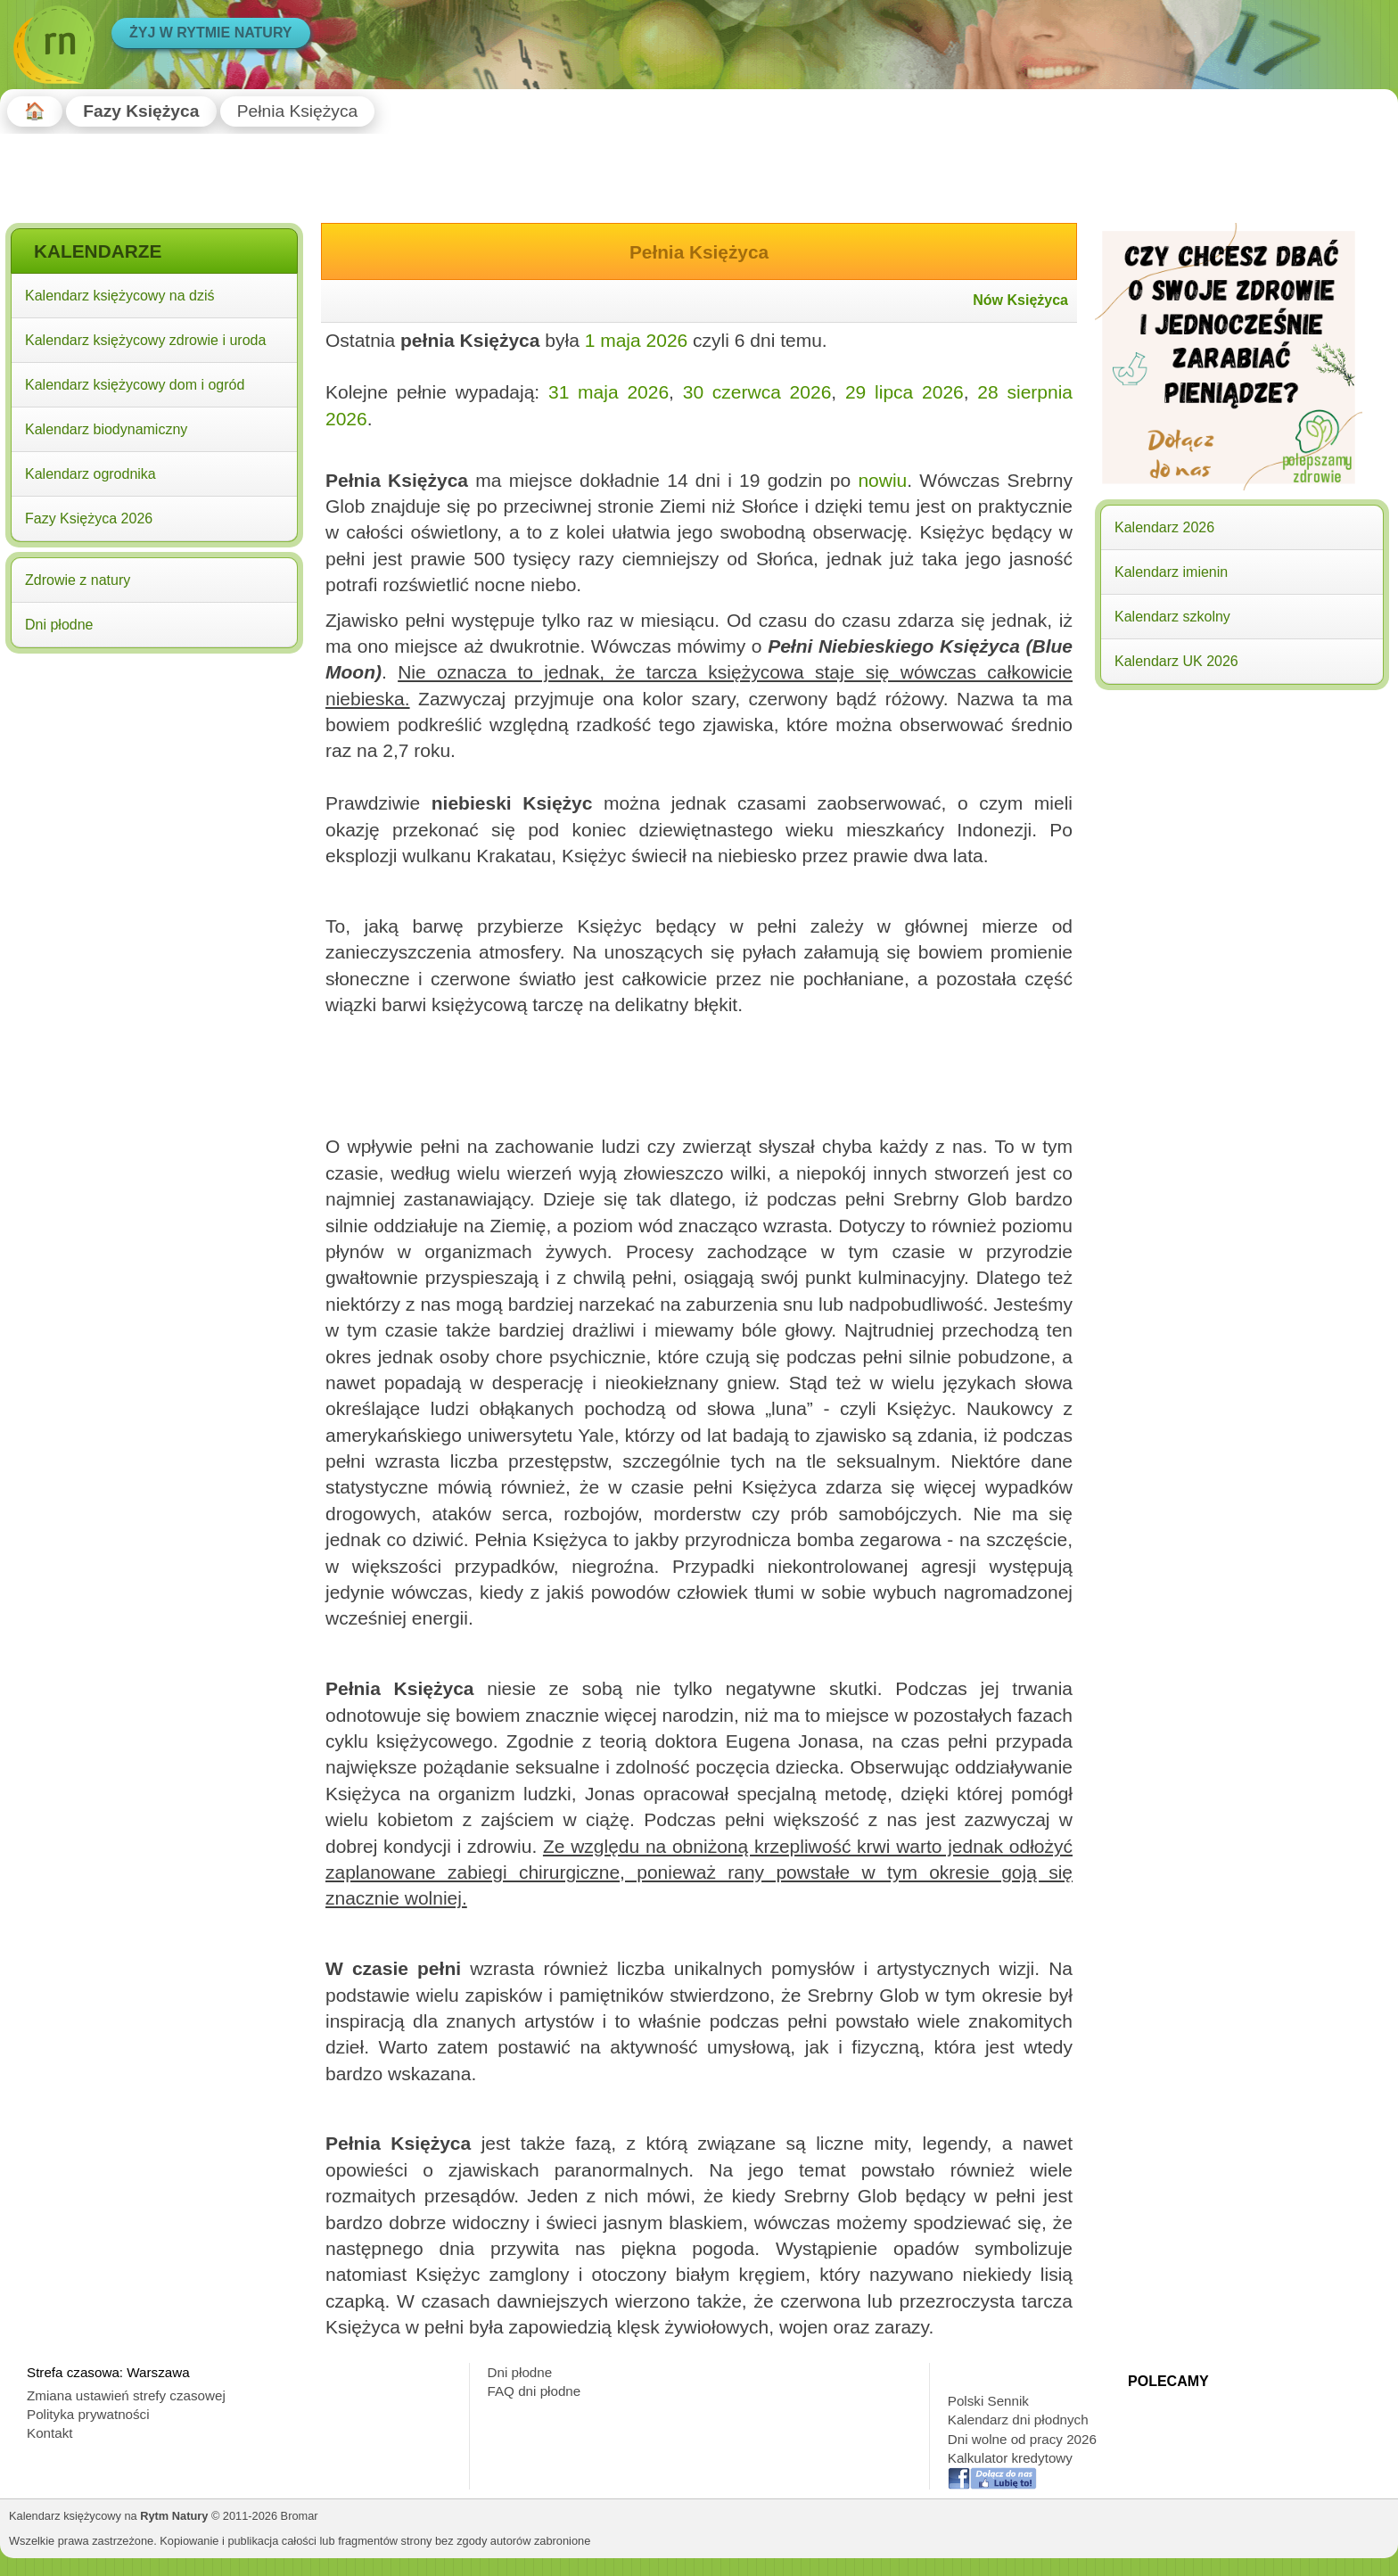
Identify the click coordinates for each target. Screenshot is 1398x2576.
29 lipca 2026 (904, 392)
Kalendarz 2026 (1164, 527)
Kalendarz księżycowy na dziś (120, 295)
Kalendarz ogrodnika (90, 473)
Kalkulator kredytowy (1010, 2457)
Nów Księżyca (1020, 300)
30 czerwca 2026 (757, 392)
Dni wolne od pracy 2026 (1022, 2439)
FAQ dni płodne (534, 2391)
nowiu (882, 480)
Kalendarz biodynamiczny (106, 429)
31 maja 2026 (608, 392)
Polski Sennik (988, 2400)
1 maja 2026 (636, 340)
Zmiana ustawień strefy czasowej (126, 2395)
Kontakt (50, 2432)
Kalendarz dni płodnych (1018, 2419)
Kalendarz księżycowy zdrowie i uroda (145, 340)
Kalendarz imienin (1171, 572)
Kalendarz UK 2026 (1176, 661)
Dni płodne (59, 624)
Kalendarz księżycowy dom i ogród (134, 384)
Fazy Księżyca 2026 (88, 518)
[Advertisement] (154, 774)
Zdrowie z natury (77, 580)
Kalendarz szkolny (1172, 616)
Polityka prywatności (88, 2414)
